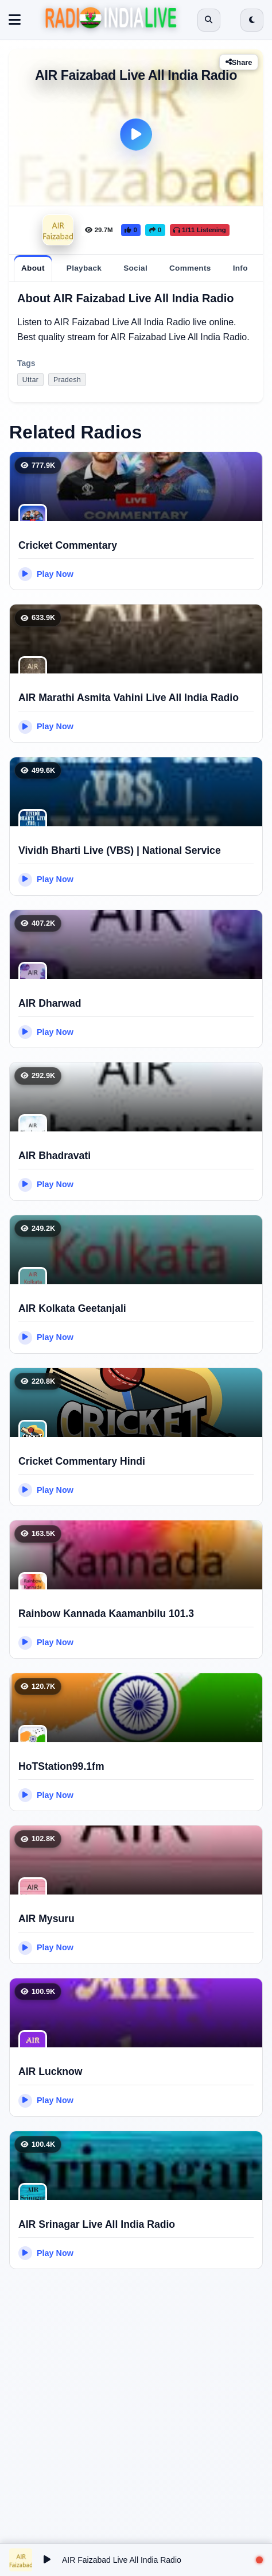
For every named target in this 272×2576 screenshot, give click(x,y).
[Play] (136, 134)
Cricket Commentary (67, 545)
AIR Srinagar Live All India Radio (96, 2224)
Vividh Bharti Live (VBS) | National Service (119, 850)
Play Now (45, 574)
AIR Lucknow (50, 2071)
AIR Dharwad (49, 1003)
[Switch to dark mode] (251, 20)
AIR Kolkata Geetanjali (72, 1308)
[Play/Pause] (47, 2560)
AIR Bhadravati (54, 1155)
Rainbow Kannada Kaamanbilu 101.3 (106, 1613)
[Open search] (208, 20)
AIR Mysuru (46, 1918)
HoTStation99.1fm (61, 1766)
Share (239, 62)
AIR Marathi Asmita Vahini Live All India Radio (128, 697)
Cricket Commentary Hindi (81, 1461)
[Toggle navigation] (15, 20)
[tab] (33, 268)
